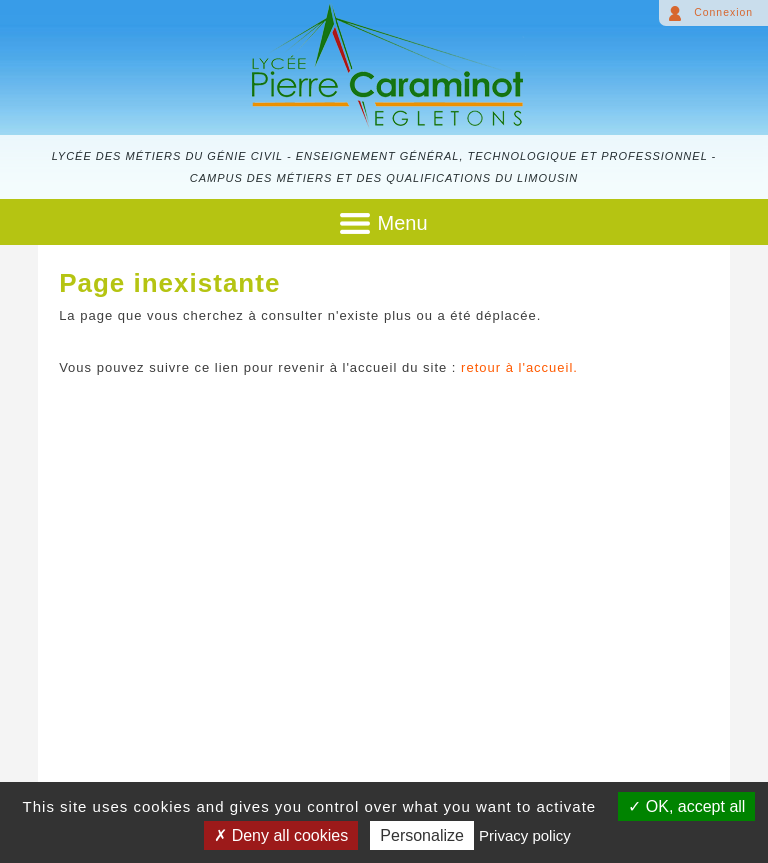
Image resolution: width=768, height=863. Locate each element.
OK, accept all (686, 806)
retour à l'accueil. (519, 367)
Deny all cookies (281, 835)
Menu (402, 223)
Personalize (422, 835)
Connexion (723, 12)
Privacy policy (525, 835)
